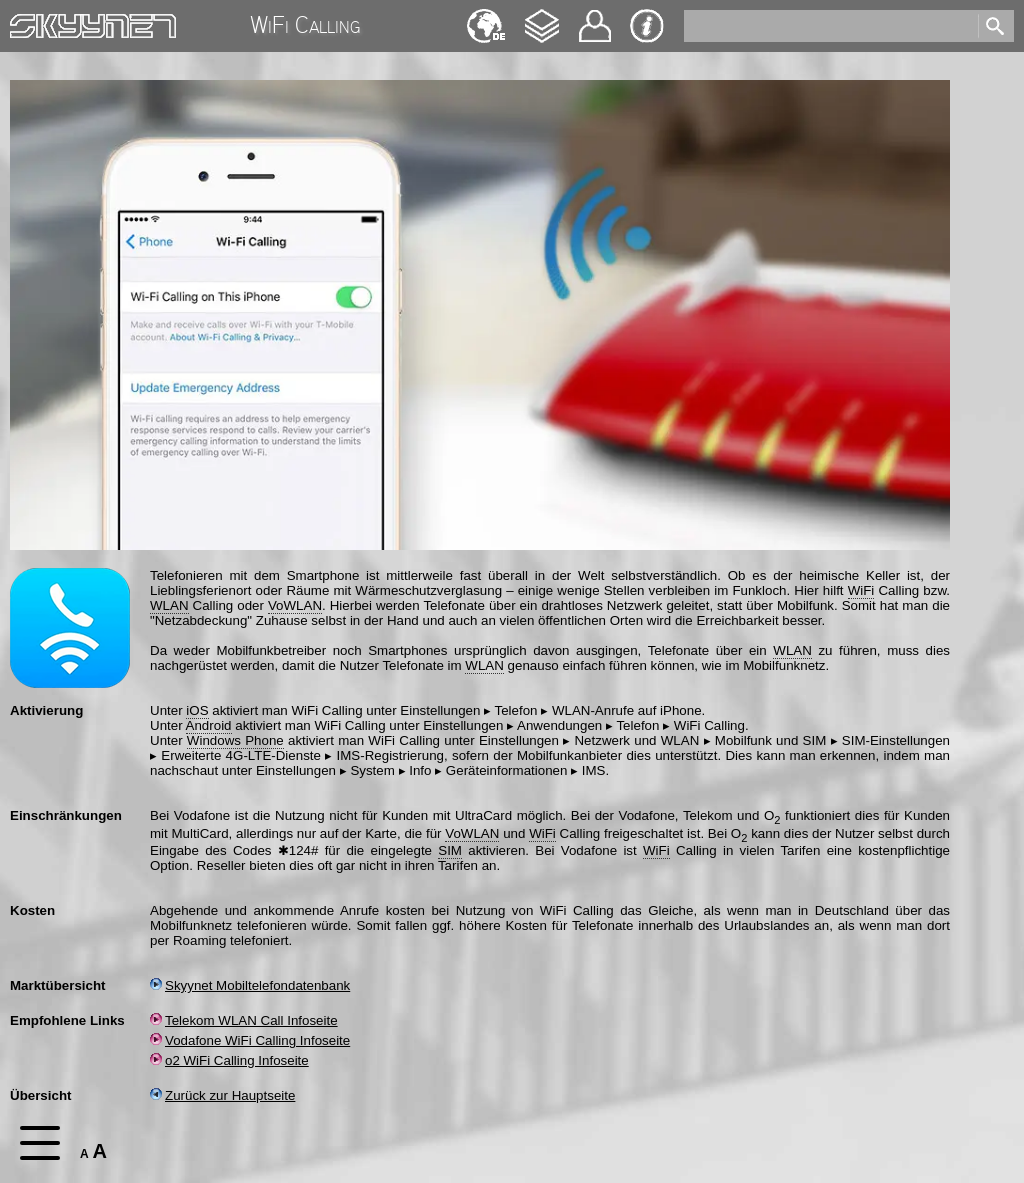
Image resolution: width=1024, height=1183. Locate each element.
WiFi (861, 590)
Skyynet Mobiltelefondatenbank (250, 985)
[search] (829, 26)
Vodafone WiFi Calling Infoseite (250, 1040)
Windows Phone (235, 740)
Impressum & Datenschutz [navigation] (647, 26)
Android (209, 725)
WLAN (169, 605)
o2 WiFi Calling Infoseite (229, 1060)
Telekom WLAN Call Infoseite (244, 1020)
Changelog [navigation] (542, 16)
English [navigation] (486, 16)
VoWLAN (295, 605)
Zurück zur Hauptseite (222, 1095)
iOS (197, 710)
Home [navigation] (28, 21)
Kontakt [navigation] (595, 17)
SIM (450, 850)
